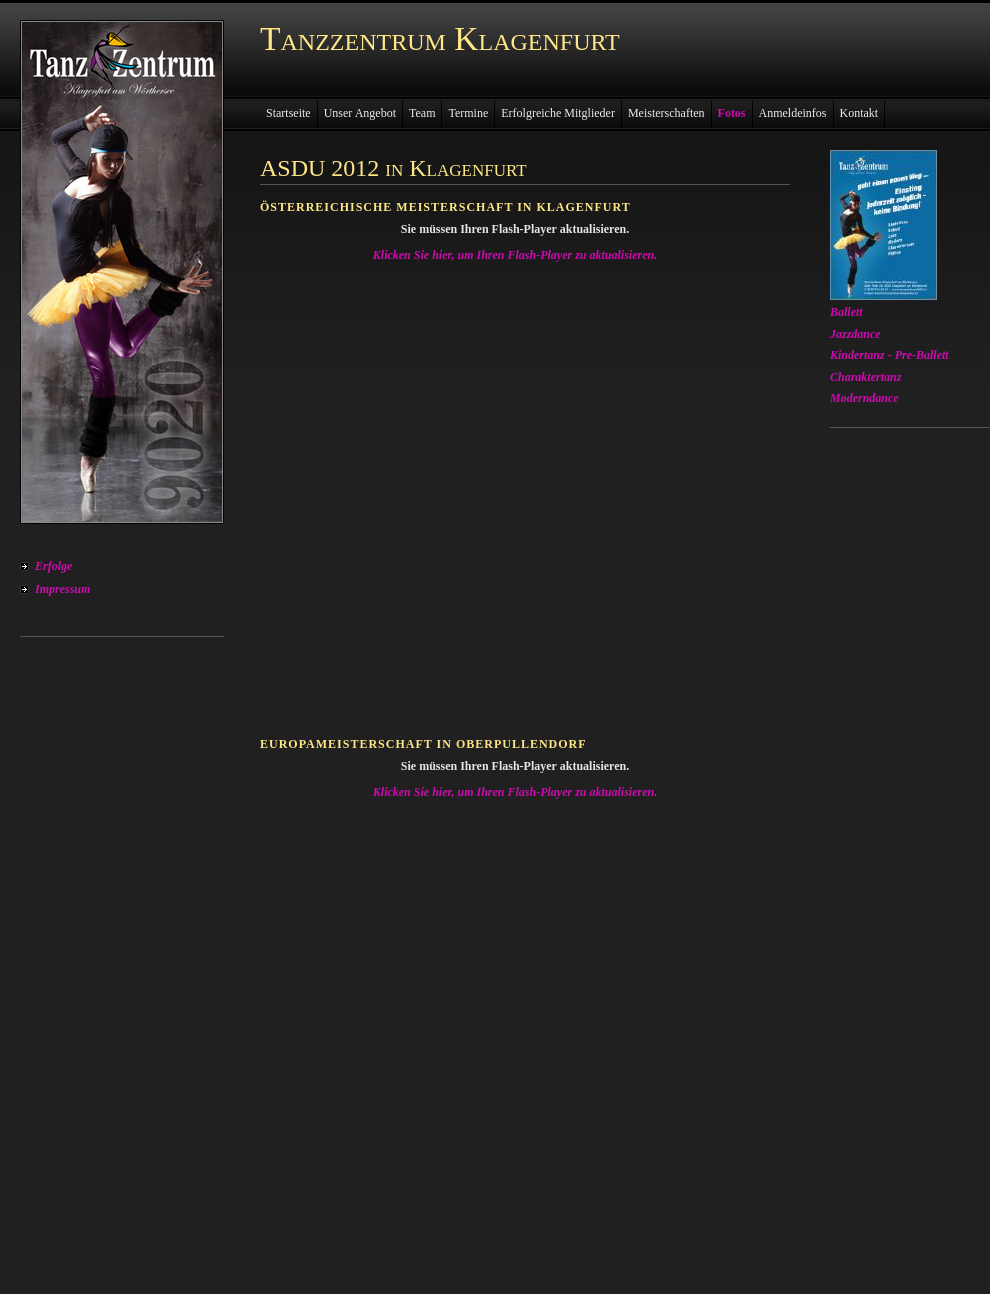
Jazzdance (855, 334)
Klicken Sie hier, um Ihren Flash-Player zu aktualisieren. (515, 255)
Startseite (288, 113)
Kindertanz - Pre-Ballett (889, 355)
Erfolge (53, 566)
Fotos (732, 113)
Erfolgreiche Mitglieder (558, 113)
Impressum (62, 589)
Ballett (846, 312)
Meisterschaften (666, 113)
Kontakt (859, 113)
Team (422, 113)
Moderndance (864, 398)
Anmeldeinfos (793, 113)
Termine (468, 113)
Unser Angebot (360, 113)
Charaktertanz (865, 377)
